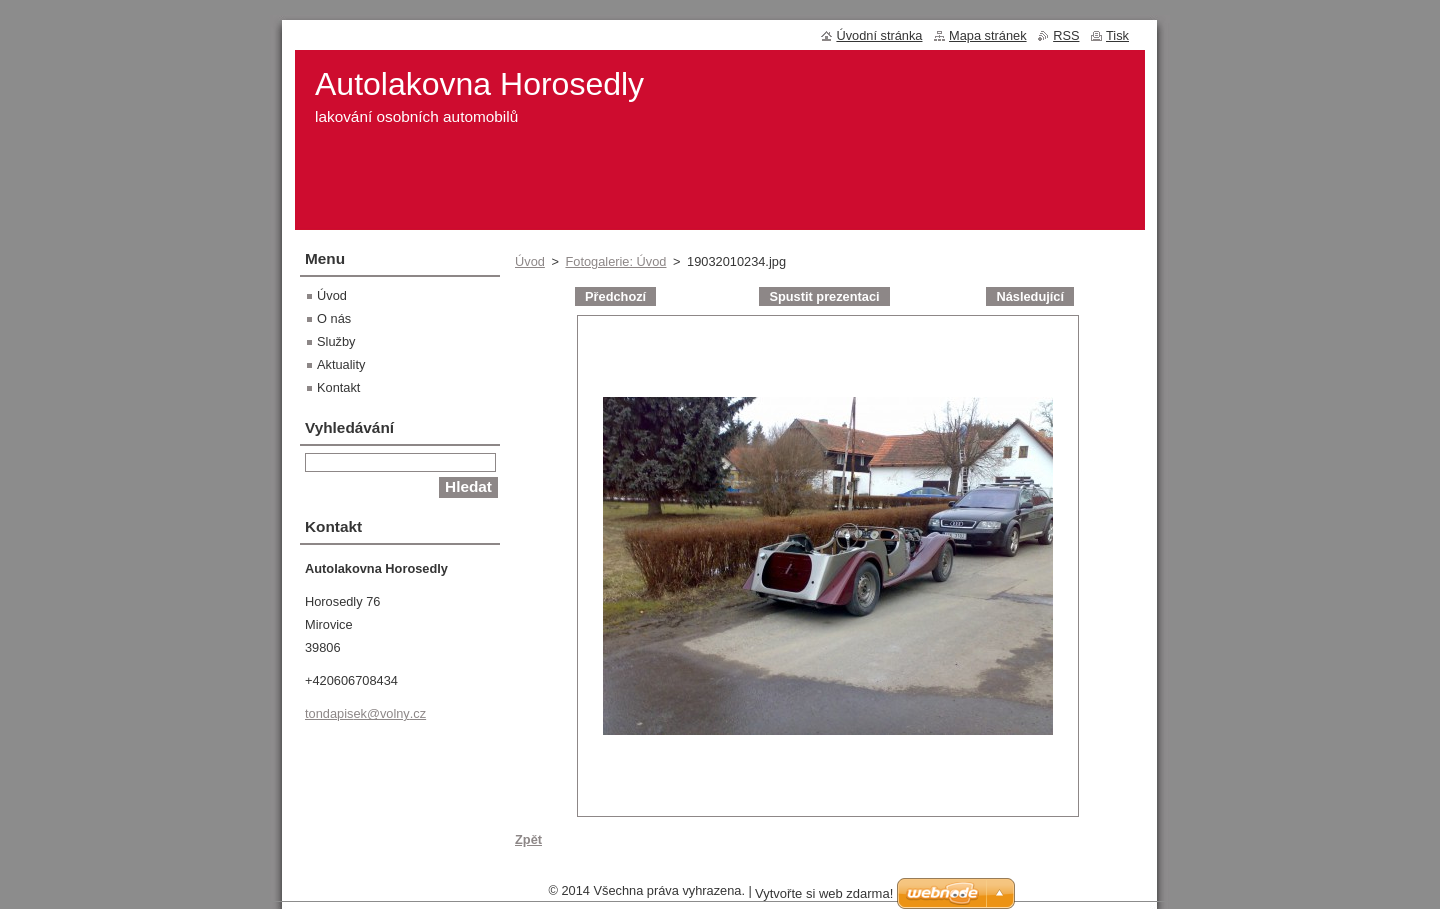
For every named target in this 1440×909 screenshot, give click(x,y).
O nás (334, 318)
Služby (336, 341)
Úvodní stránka (879, 35)
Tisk (1117, 35)
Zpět (528, 839)
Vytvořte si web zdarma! (824, 898)
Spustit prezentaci (824, 296)
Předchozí (615, 296)
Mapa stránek (988, 35)
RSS (1066, 35)
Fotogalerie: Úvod (615, 261)
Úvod (530, 261)
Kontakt (338, 387)
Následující (1030, 296)
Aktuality (341, 364)
